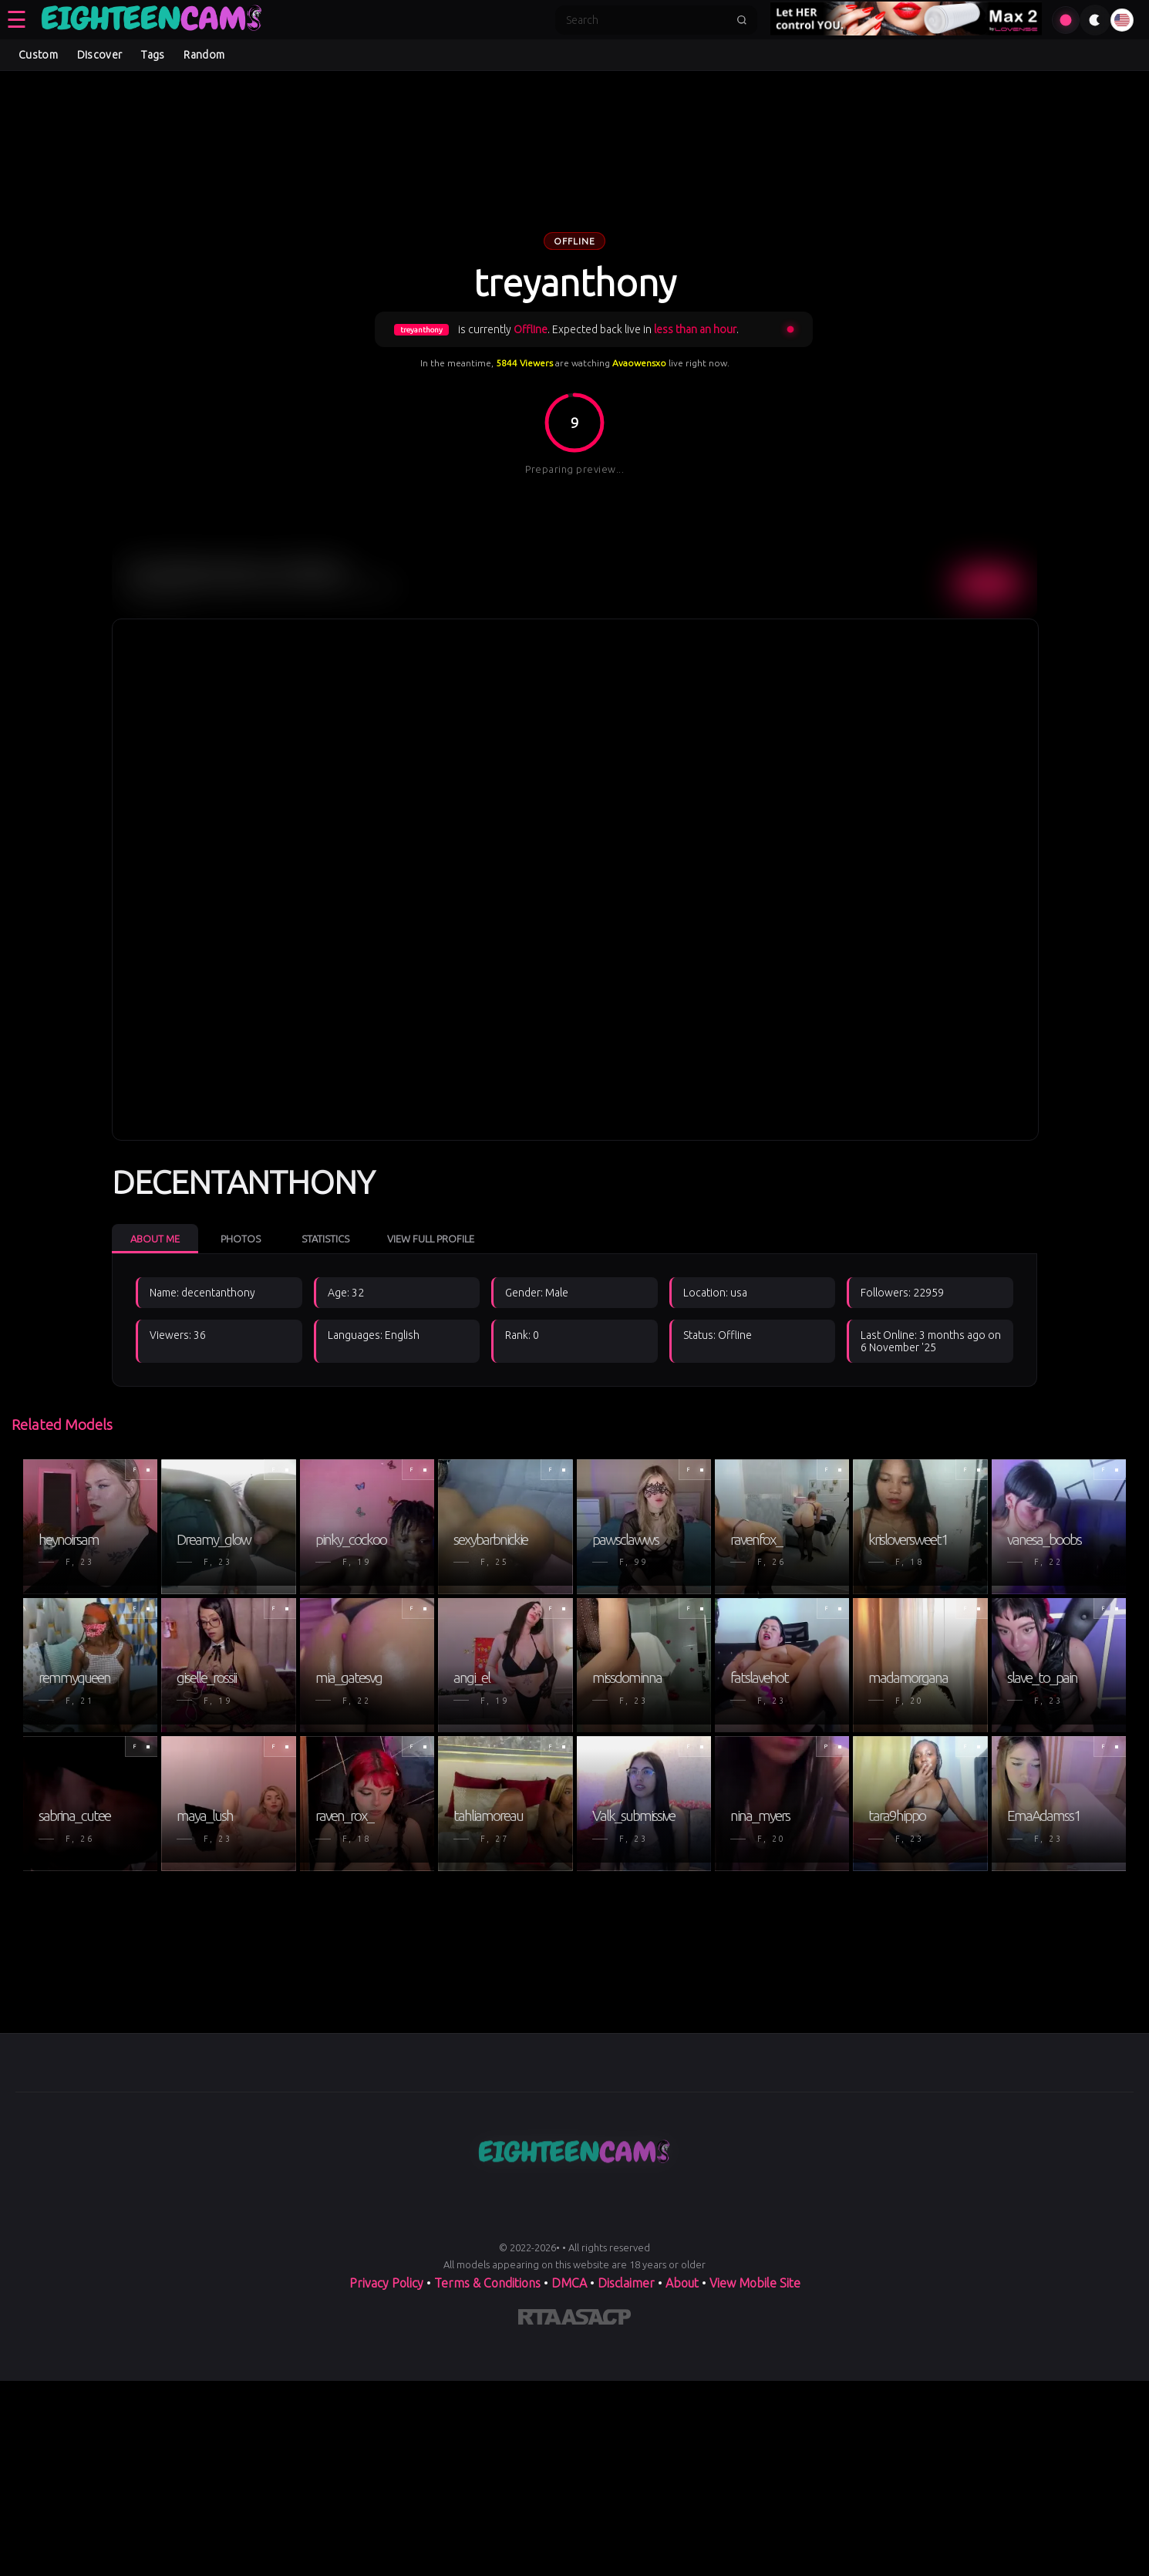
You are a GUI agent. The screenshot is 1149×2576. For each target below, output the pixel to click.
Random (204, 55)
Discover (99, 55)
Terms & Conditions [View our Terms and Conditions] (487, 2283)
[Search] (646, 20)
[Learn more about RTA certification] (539, 2320)
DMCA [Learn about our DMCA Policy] (569, 2283)
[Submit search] (742, 20)
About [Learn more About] (682, 2283)
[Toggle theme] (1095, 20)
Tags (152, 55)
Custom (38, 55)
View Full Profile (430, 1238)
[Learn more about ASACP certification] (596, 2320)
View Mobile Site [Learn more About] (754, 2283)
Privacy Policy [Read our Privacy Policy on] (386, 2283)
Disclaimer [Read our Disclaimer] (626, 2283)
